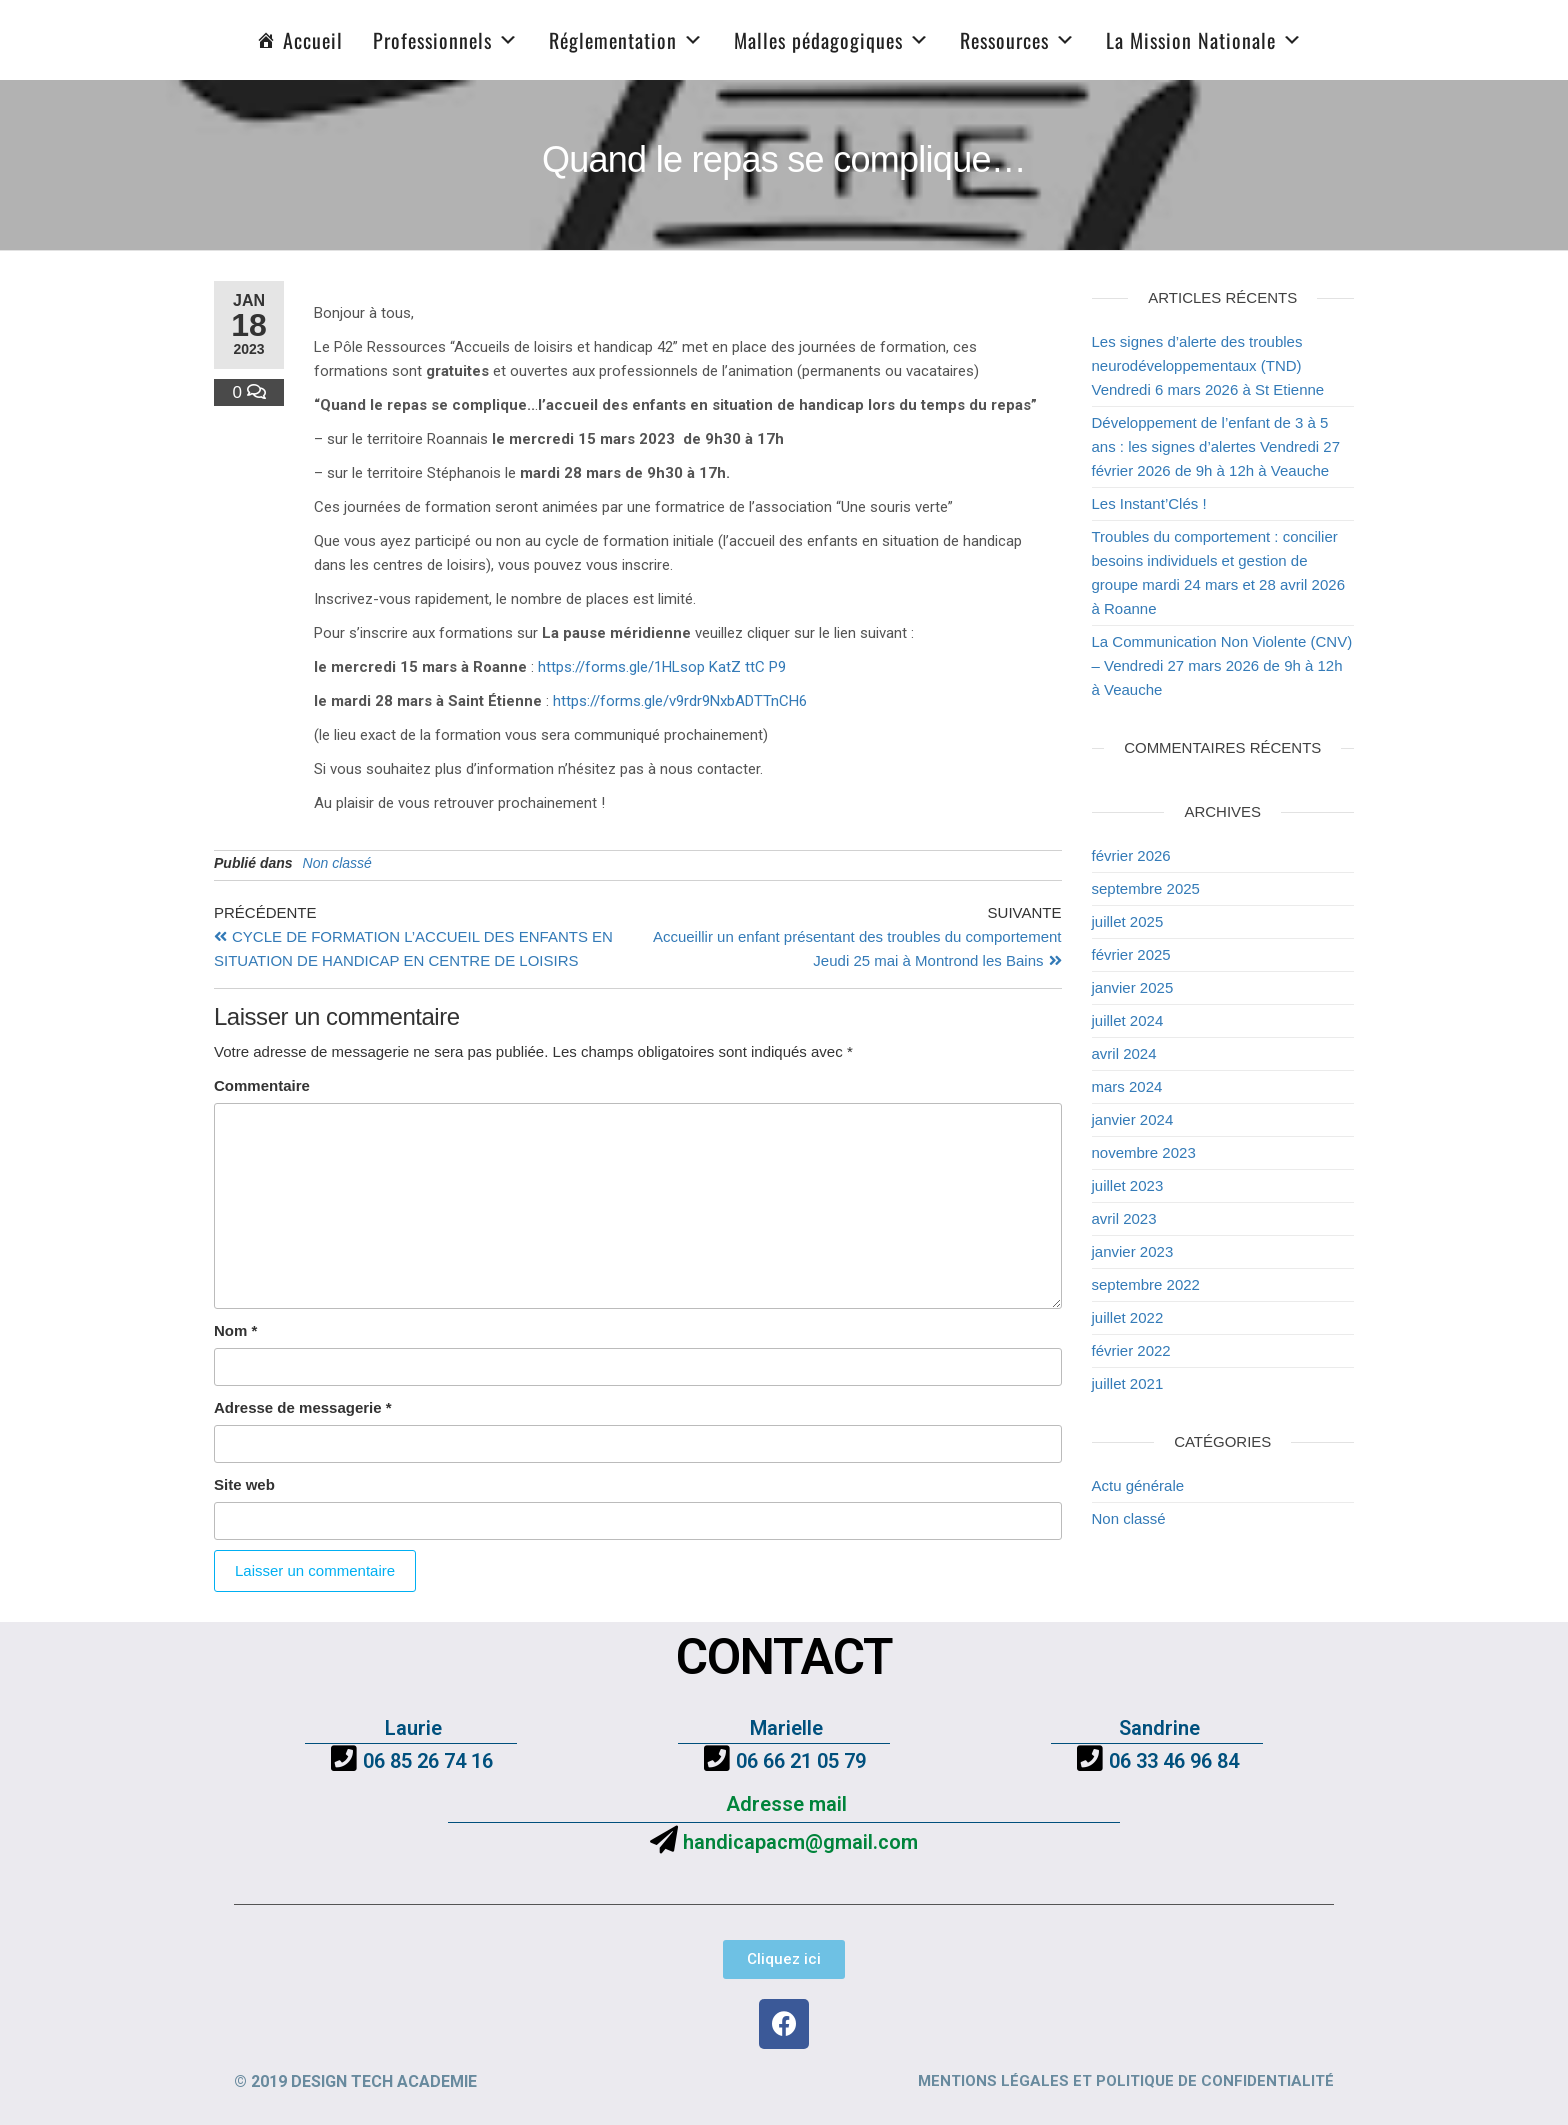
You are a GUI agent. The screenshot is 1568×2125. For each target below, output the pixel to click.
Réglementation (626, 40)
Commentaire (262, 1085)
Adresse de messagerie (303, 1407)
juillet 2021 (1128, 1383)
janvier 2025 (1133, 987)
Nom (235, 1330)
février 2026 (1131, 855)
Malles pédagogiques (832, 40)
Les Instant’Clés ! (1149, 503)
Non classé (337, 863)
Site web (244, 1484)
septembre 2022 (1146, 1284)
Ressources (1018, 40)
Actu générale (1138, 1485)
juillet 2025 (1128, 921)
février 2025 (1131, 954)
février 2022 (1131, 1350)
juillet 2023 (1128, 1185)
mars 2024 (1127, 1086)
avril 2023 (1124, 1218)
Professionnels (446, 40)
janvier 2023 (1133, 1251)
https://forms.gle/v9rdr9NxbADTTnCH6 (680, 701)
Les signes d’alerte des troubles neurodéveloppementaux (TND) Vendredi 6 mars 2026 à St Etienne (1208, 365)
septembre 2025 (1146, 888)
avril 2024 (1124, 1053)
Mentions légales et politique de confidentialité (1126, 2081)
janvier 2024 (1133, 1119)
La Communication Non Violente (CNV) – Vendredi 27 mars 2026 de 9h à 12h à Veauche (1222, 665)
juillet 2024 (1128, 1020)
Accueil (313, 40)
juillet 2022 (1128, 1317)
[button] (784, 1959)
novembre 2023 (1144, 1152)
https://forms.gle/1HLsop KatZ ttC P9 (662, 667)
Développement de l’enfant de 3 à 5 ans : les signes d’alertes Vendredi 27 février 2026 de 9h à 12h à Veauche (1216, 446)
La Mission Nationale (1204, 40)
